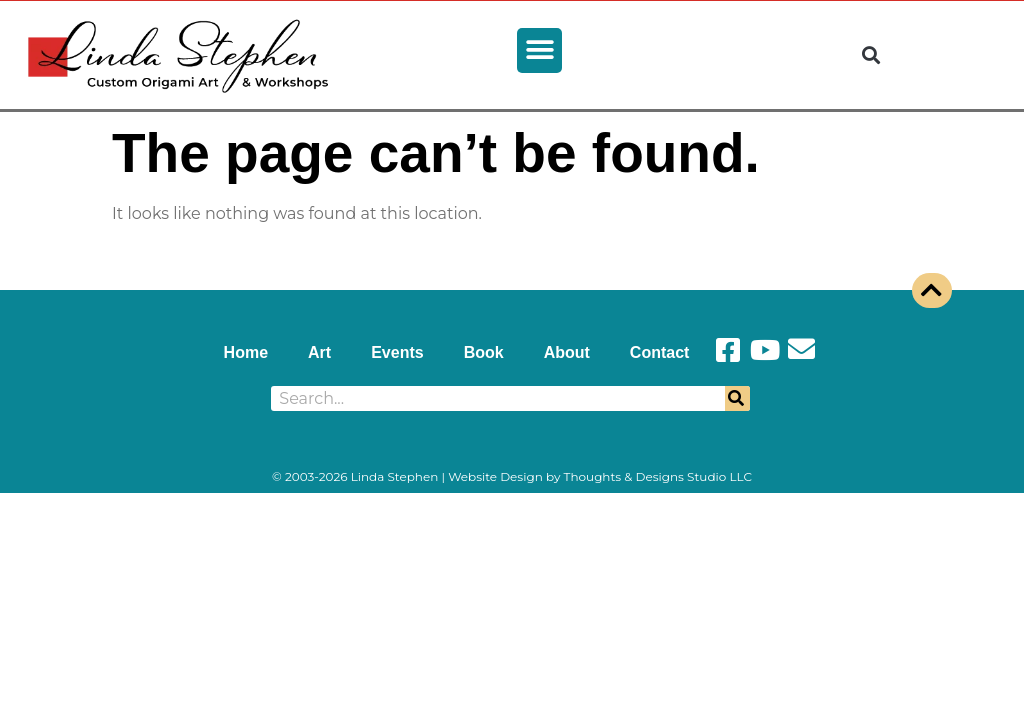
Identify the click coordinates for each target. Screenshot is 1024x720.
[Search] (737, 398)
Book (484, 352)
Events (397, 352)
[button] (539, 50)
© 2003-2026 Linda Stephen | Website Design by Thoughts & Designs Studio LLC (512, 476)
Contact (660, 352)
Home (246, 352)
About (567, 352)
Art (319, 352)
